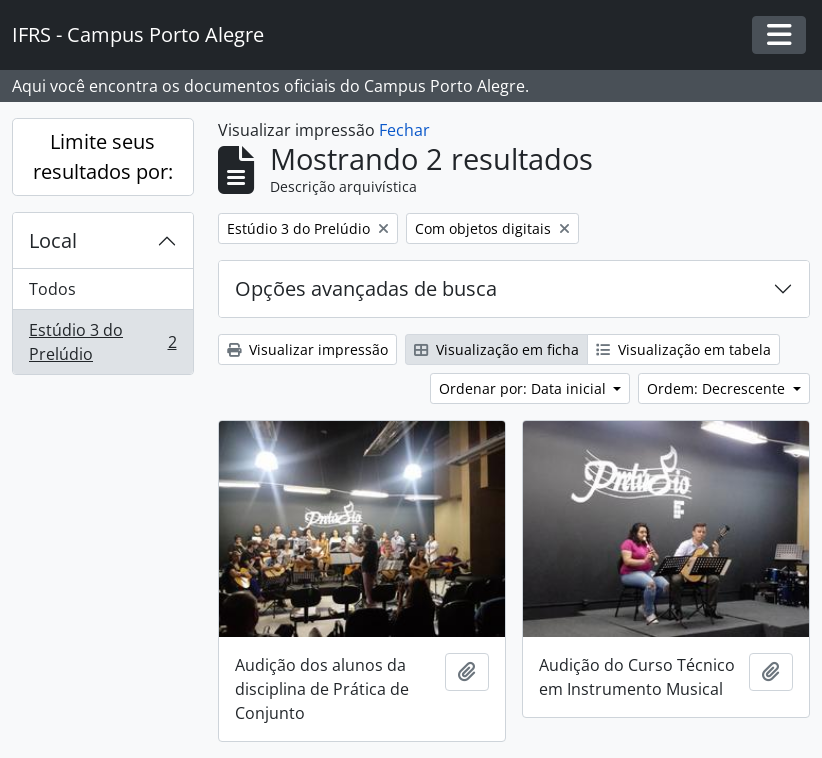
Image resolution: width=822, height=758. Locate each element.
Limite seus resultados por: (103, 156)
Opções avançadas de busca (366, 288)
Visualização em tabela (683, 349)
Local (53, 240)
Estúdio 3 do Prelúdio (102, 342)
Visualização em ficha (496, 349)
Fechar (404, 130)
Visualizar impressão (307, 349)
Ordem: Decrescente (718, 388)
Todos (52, 289)
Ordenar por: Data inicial (524, 388)
